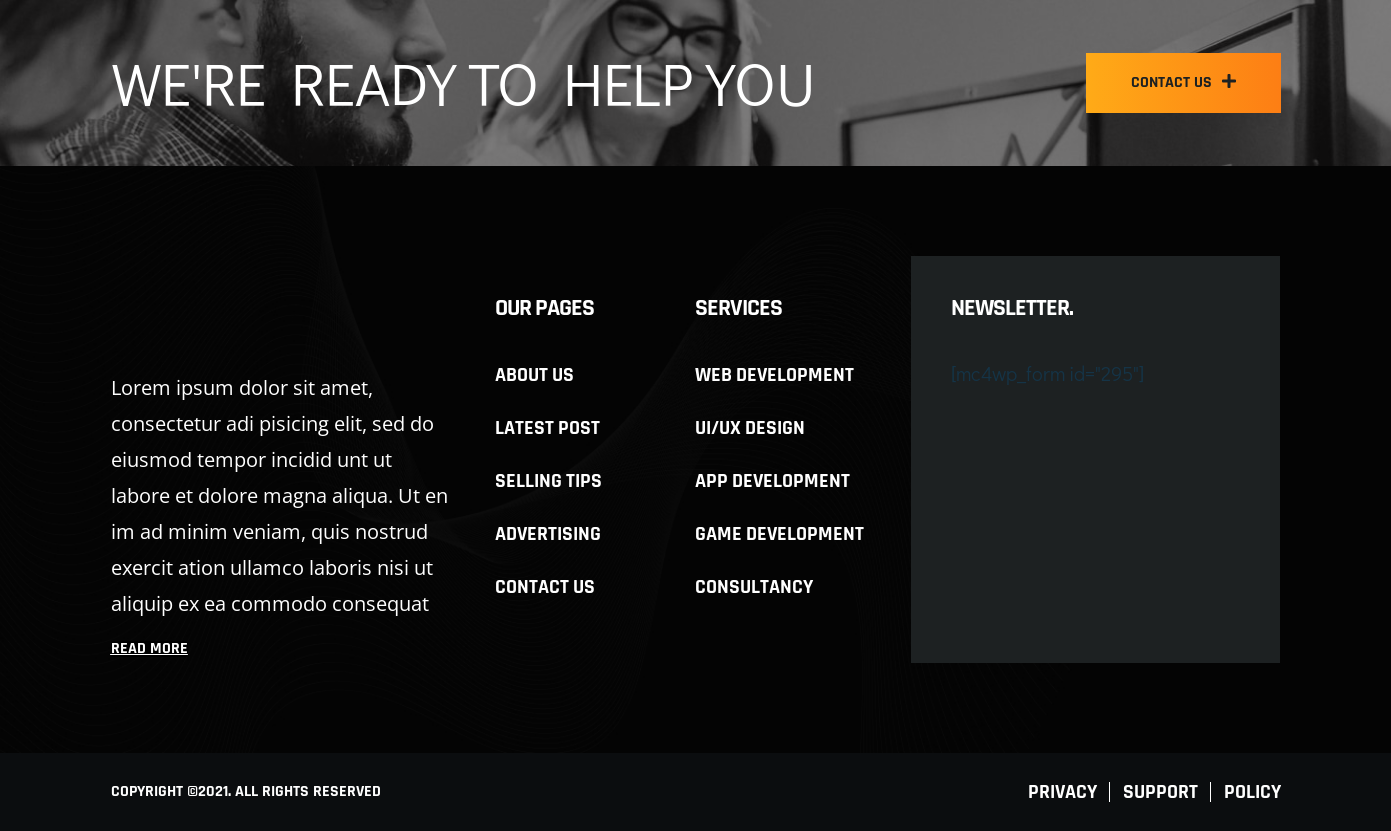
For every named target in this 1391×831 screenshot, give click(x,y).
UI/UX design (750, 428)
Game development (779, 534)
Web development (774, 375)
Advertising (548, 534)
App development (772, 481)
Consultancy (754, 587)
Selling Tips (548, 481)
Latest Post (547, 428)
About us (534, 375)
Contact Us (545, 587)
